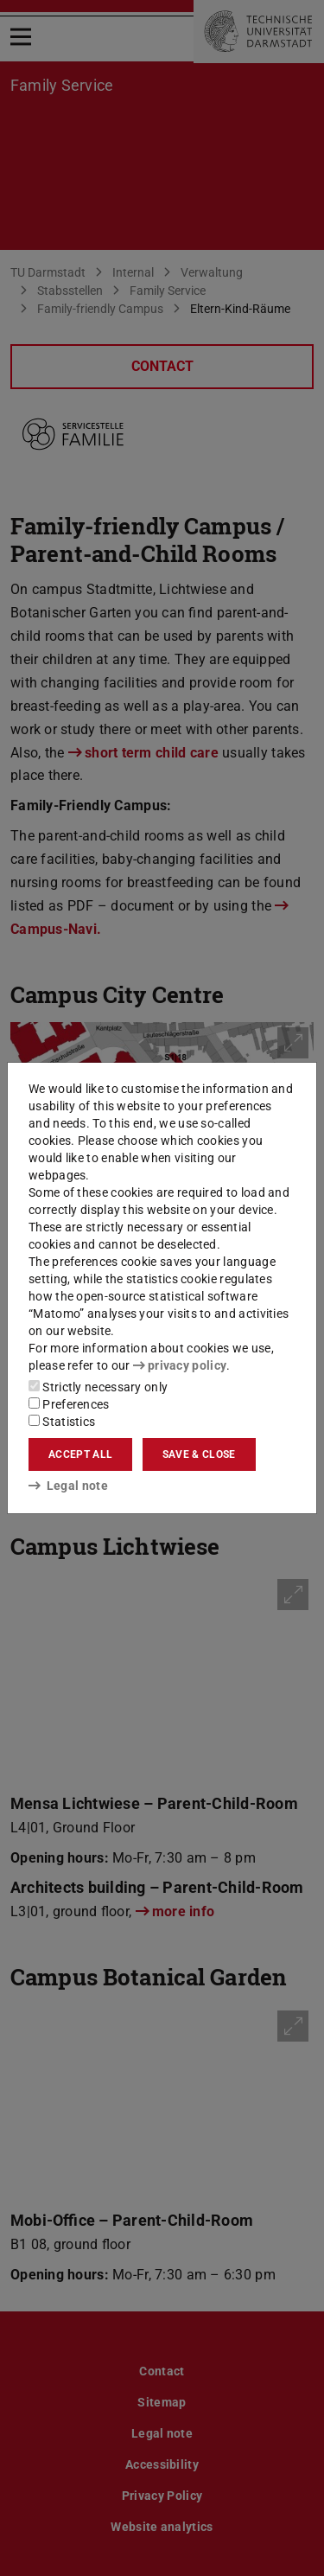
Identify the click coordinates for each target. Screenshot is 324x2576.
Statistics (62, 1422)
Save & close (199, 1454)
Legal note (68, 1486)
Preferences (69, 1404)
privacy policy (179, 1365)
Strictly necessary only (98, 1387)
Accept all (80, 1454)
